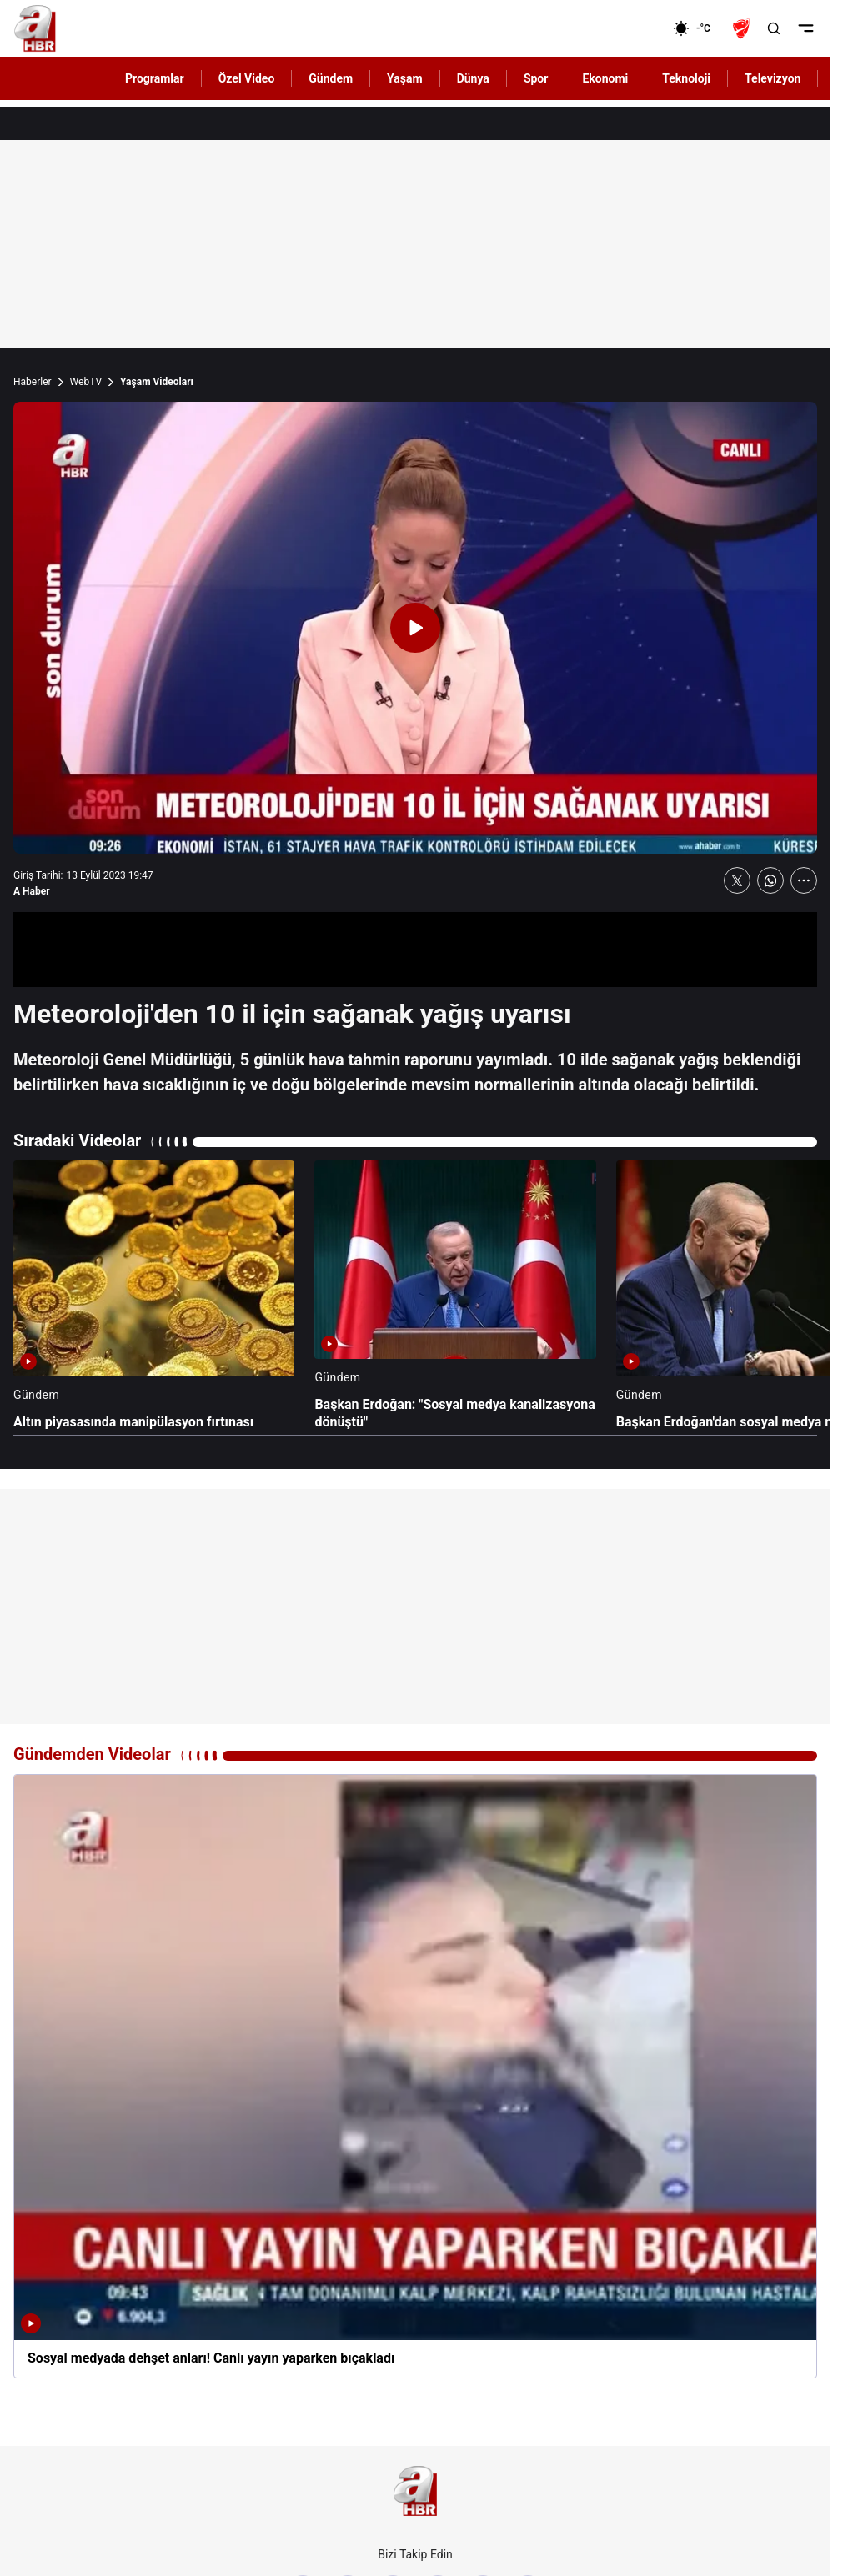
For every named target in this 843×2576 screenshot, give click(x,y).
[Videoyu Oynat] (415, 628)
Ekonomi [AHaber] (605, 78)
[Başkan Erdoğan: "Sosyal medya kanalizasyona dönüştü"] (454, 1295)
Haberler (32, 382)
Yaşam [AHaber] (405, 78)
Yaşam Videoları (156, 382)
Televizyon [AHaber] (772, 78)
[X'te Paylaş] (737, 880)
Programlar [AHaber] (154, 78)
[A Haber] (35, 28)
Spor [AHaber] (536, 78)
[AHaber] (698, 28)
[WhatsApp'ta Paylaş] (770, 880)
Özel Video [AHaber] (246, 78)
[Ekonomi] (619, 28)
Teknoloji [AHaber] (686, 78)
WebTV (86, 382)
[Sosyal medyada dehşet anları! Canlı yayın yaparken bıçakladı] (415, 2076)
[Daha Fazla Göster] (803, 880)
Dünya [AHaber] (473, 78)
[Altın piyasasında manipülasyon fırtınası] (153, 1295)
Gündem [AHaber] (331, 78)
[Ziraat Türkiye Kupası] (743, 28)
